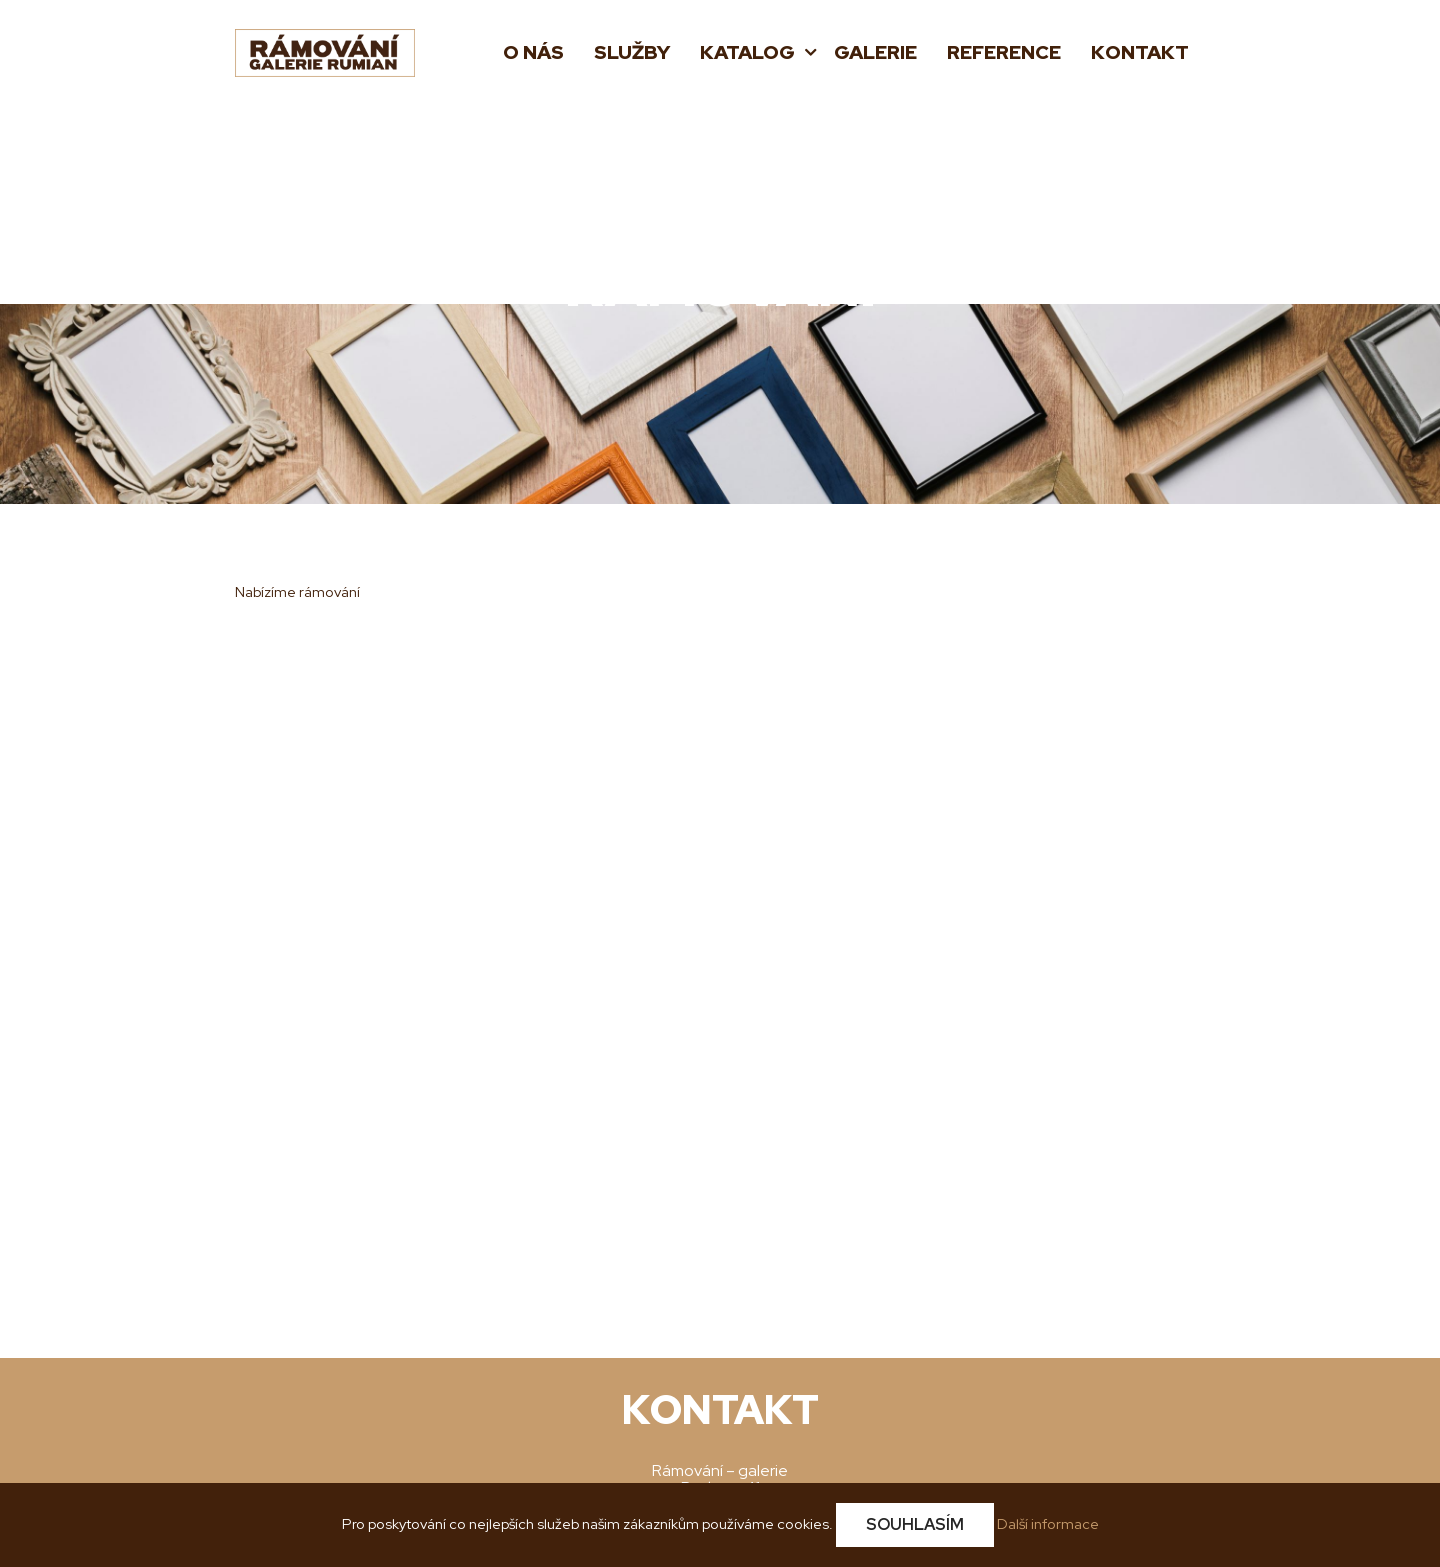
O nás (533, 52)
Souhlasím (915, 1524)
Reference (1004, 52)
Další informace (1048, 1523)
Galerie (875, 52)
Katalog (749, 52)
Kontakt (1140, 52)
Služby (632, 52)
